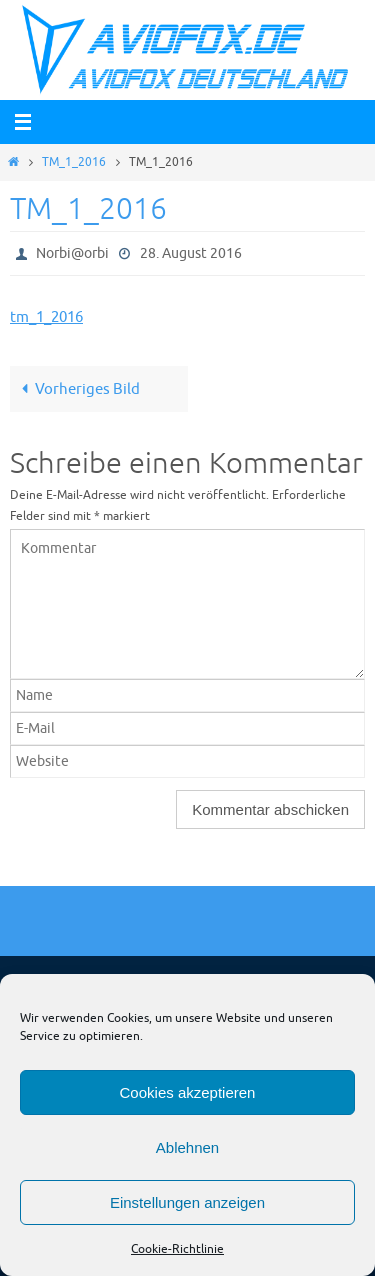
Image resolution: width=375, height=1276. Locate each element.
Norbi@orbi (72, 253)
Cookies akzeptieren (188, 1092)
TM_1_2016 (74, 162)
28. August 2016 (191, 253)
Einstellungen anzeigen (187, 1202)
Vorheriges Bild (77, 389)
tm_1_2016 (46, 317)
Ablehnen (187, 1147)
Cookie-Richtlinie (177, 1249)
